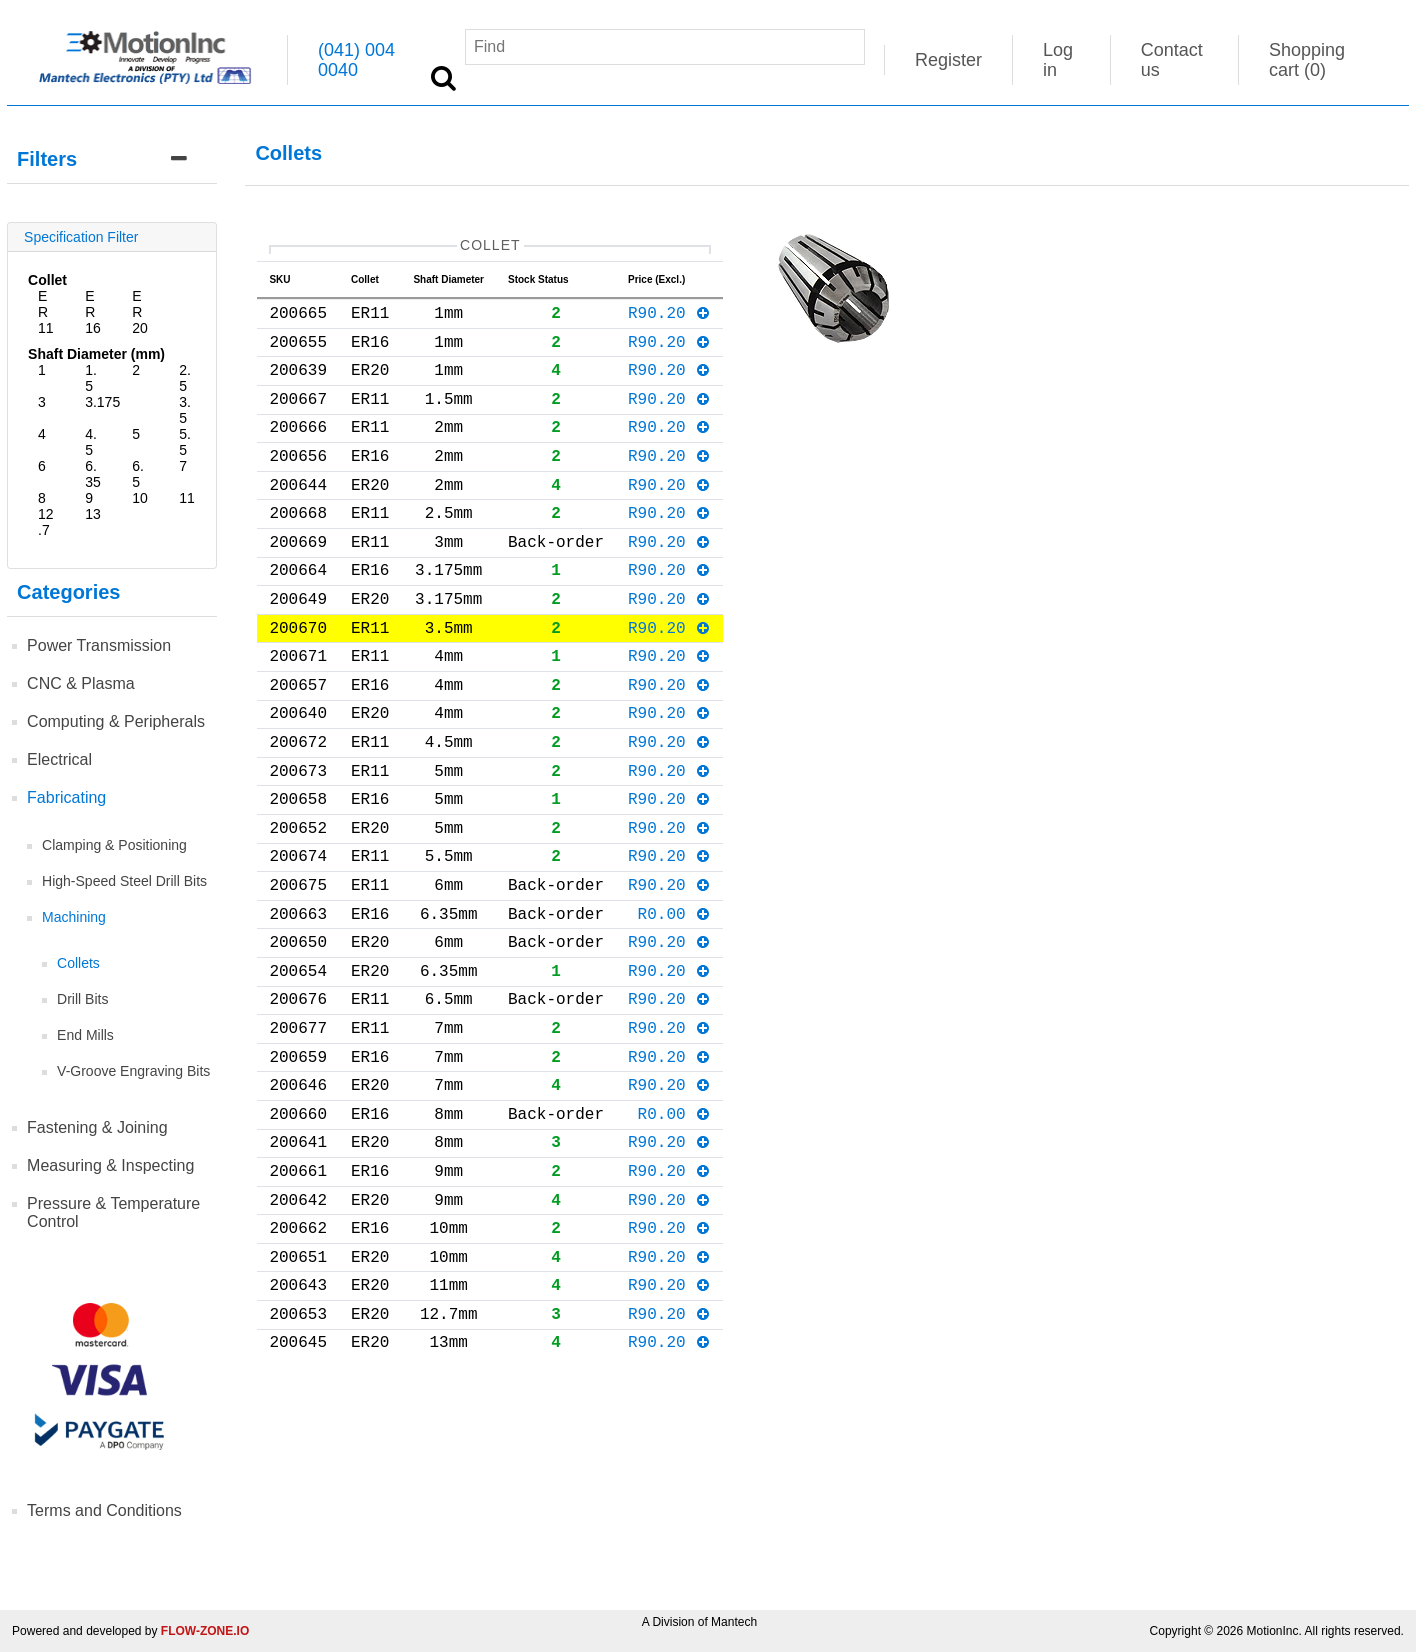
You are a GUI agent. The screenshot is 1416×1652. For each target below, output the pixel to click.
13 (93, 514)
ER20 (140, 312)
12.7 (46, 522)
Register (948, 60)
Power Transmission (99, 645)
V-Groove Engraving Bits (133, 1071)
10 (140, 498)
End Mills (85, 1035)
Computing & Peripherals (116, 721)
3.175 (102, 402)
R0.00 (675, 1005)
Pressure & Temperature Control (113, 1212)
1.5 (91, 378)
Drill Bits (82, 999)
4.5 (91, 442)
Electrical (59, 759)
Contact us (1172, 60)
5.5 (185, 442)
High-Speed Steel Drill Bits (124, 881)
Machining (74, 917)
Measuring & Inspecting (110, 1165)
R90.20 (669, 320)
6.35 (93, 474)
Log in (1058, 60)
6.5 (138, 474)
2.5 (185, 378)
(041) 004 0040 (356, 60)
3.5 (185, 410)
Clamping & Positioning (114, 845)
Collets (78, 963)
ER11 (46, 312)
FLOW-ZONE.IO (205, 1631)
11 (187, 498)
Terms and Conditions (104, 1510)
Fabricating (66, 797)
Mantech (734, 1622)
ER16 (93, 312)
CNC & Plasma (81, 683)
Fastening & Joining (97, 1127)
